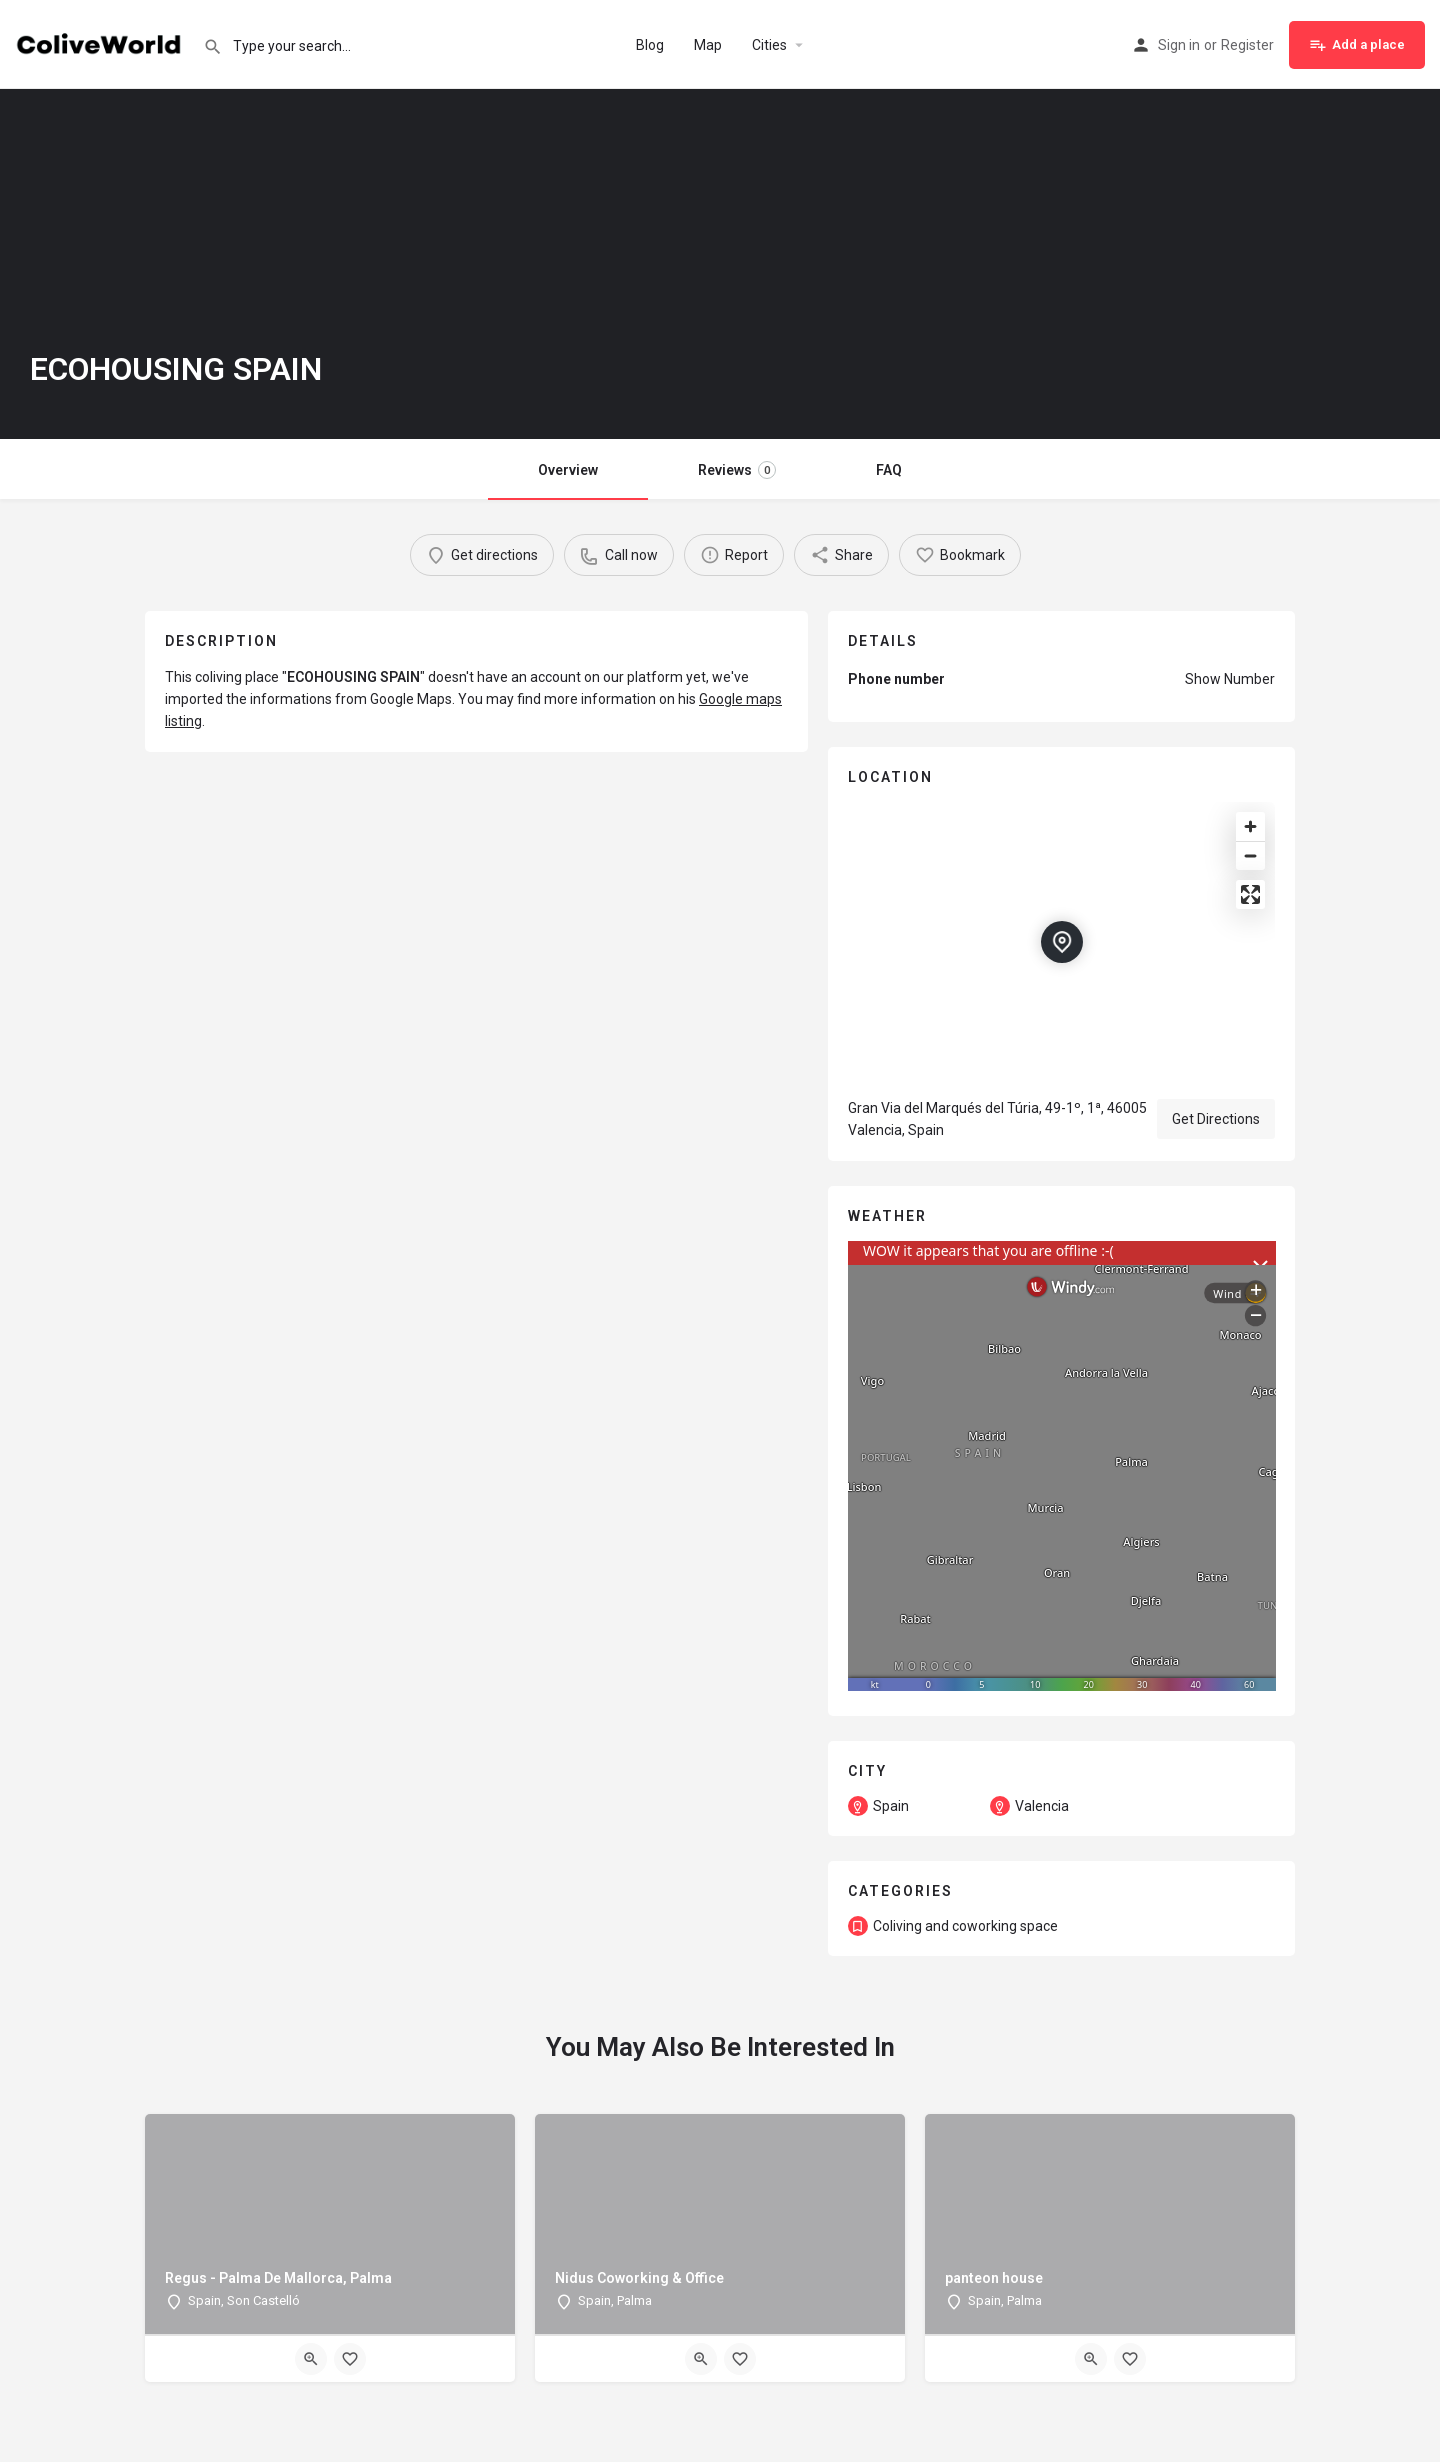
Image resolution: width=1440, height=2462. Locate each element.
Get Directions (1216, 1119)
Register (1247, 45)
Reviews (737, 470)
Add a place (1357, 45)
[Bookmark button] (350, 2359)
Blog (650, 45)
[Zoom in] (1250, 826)
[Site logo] (101, 43)
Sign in (1179, 45)
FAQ (889, 470)
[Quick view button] (311, 2359)
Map (708, 45)
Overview (568, 470)
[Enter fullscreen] (1250, 894)
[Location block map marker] (1062, 942)
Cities (769, 45)
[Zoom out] (1250, 855)
